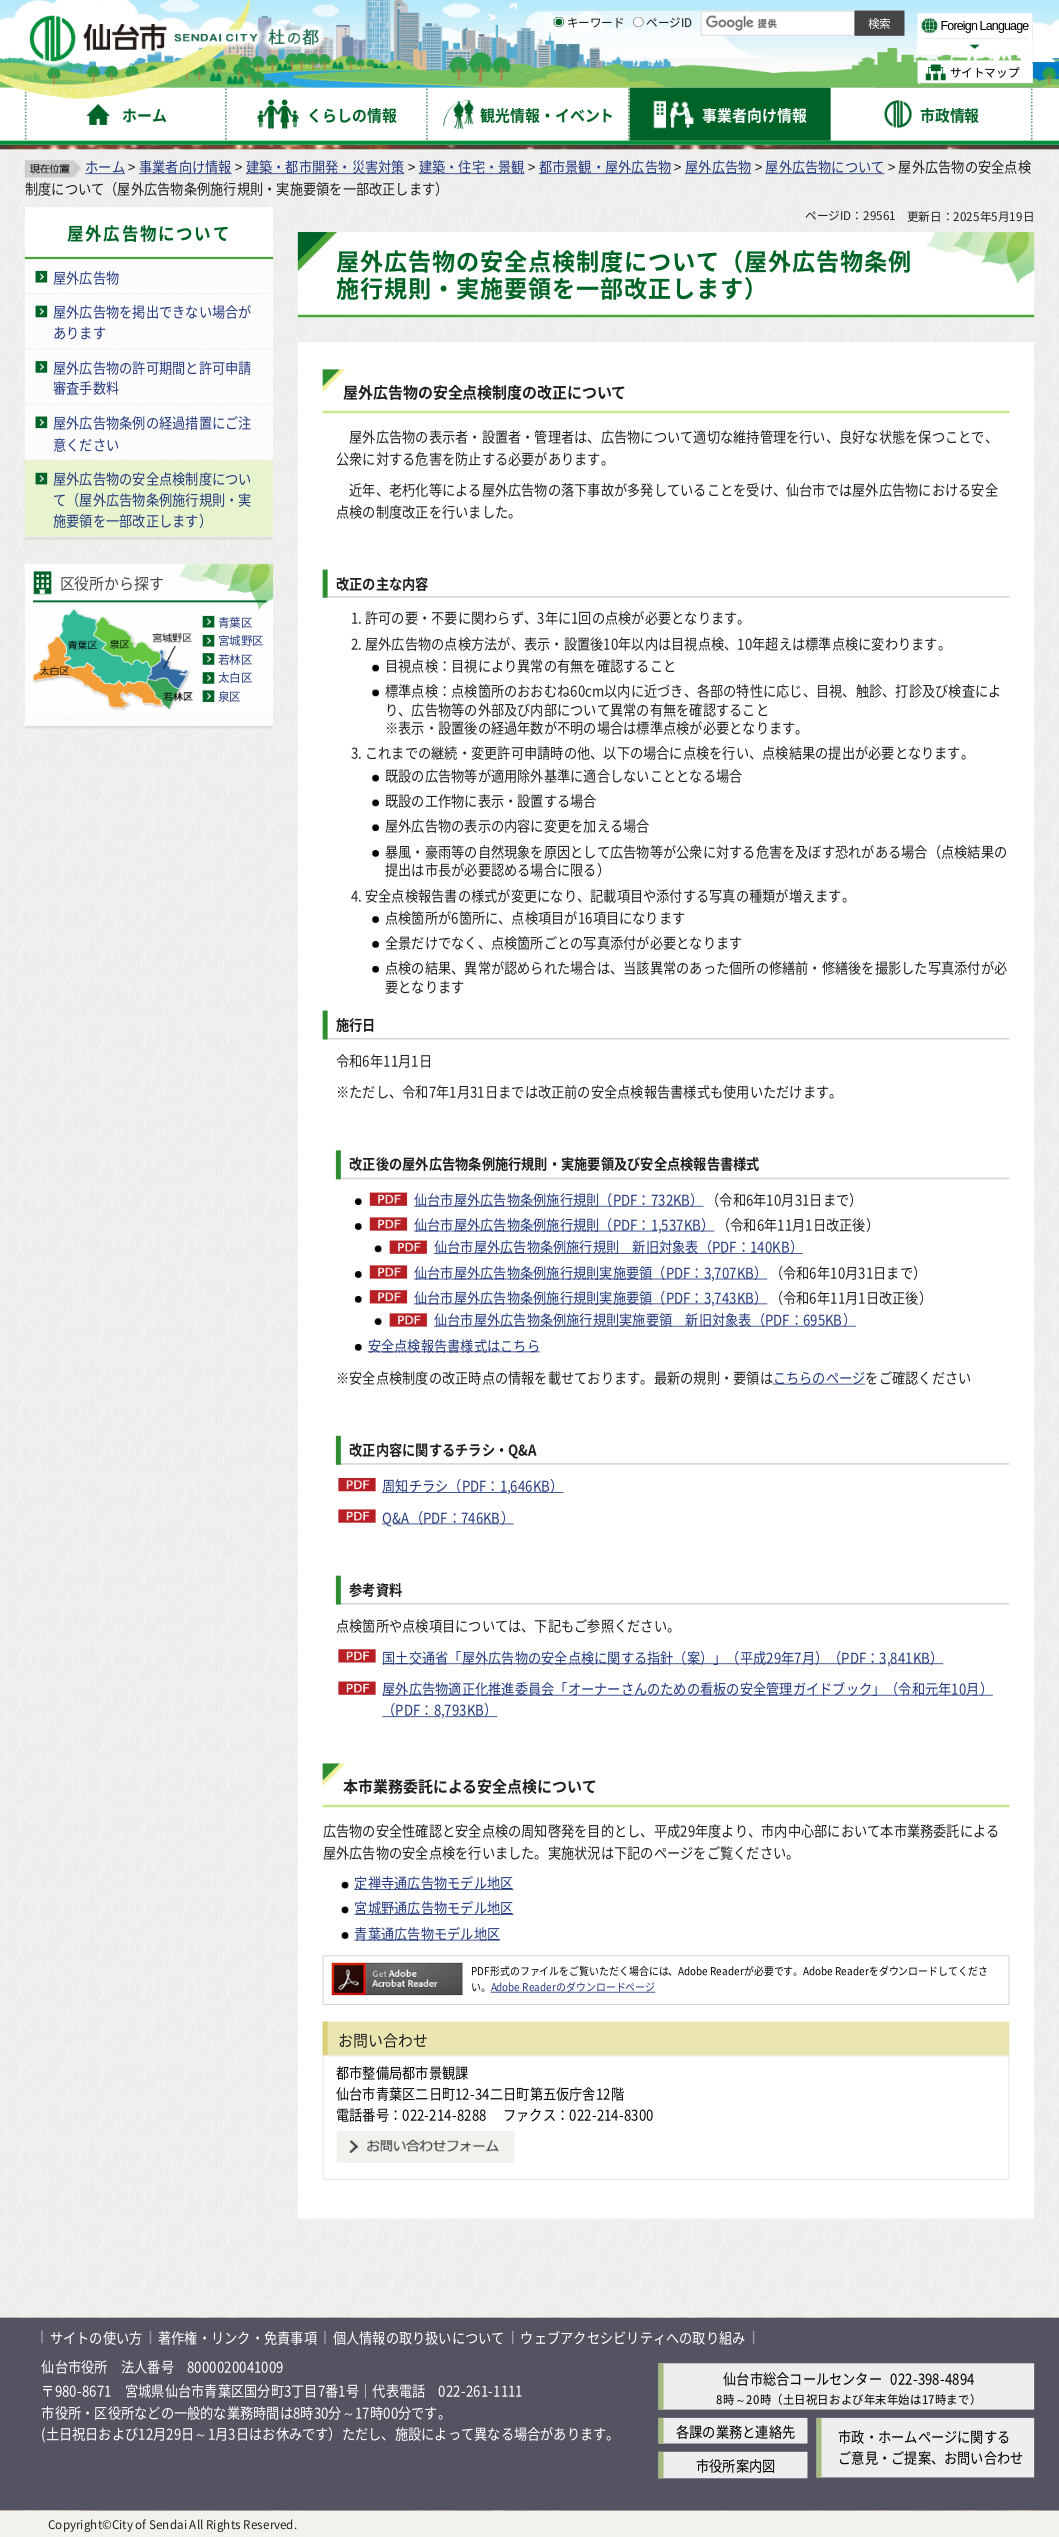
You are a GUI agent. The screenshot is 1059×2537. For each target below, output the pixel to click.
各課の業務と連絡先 (735, 2431)
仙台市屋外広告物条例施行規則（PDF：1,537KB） (564, 1224)
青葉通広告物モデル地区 (427, 1933)
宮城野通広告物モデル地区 (433, 1907)
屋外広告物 (718, 166)
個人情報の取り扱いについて (419, 2337)
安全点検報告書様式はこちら (454, 1344)
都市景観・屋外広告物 (605, 166)
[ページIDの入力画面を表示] (638, 72)
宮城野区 (241, 640)
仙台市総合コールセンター (802, 2378)
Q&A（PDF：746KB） (448, 1517)
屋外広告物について (824, 166)
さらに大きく (863, 46)
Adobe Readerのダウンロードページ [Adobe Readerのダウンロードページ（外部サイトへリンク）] (573, 1986)
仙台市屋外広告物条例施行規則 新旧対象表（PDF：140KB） (618, 1246)
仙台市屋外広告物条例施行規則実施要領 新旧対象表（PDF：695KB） (645, 1319)
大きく (795, 46)
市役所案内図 (735, 2465)
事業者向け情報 (185, 166)
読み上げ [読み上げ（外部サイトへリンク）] (680, 20)
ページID (663, 72)
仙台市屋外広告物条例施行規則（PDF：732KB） (559, 1199)
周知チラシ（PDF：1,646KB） (472, 1485)
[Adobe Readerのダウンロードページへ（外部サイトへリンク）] (397, 1970)
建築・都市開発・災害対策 (325, 166)
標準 (826, 21)
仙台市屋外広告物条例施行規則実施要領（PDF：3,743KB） (590, 1296)
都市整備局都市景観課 (402, 2072)
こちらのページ (819, 1377)
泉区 (229, 695)
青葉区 (235, 621)
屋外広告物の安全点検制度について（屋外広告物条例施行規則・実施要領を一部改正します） (152, 499)
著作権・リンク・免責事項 (237, 2337)
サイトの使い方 (96, 2337)
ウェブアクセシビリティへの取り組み (632, 2337)
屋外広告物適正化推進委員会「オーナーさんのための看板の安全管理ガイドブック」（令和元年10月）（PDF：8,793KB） (687, 1698)
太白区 (235, 677)
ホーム (105, 166)
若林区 (235, 658)
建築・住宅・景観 (472, 166)
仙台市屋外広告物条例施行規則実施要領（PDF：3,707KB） (590, 1271)
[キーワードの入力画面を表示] (558, 72)
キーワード (588, 72)
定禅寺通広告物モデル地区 (433, 1882)
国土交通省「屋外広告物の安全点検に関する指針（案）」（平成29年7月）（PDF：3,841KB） (662, 1656)
